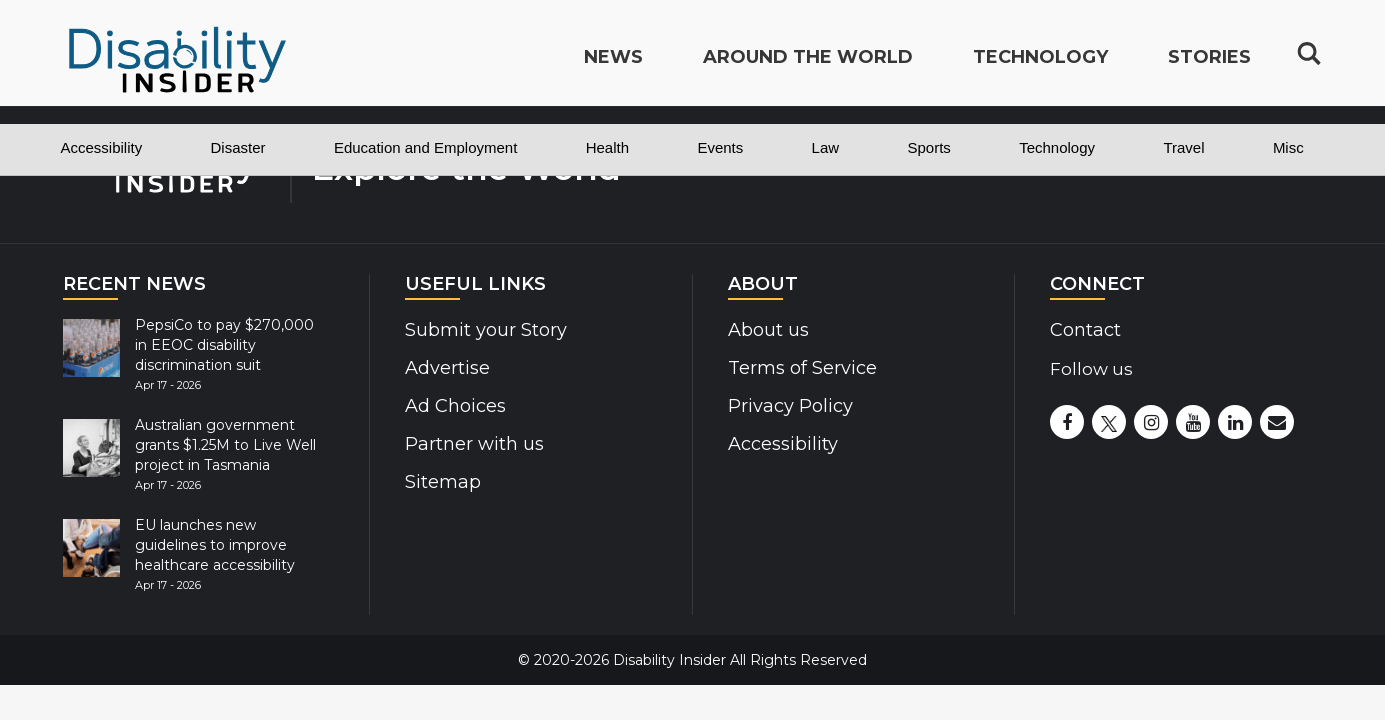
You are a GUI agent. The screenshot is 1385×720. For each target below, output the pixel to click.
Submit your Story (482, 330)
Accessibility (102, 147)
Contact (1084, 330)
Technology (1057, 147)
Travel (1183, 147)
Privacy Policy (786, 406)
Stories (1209, 66)
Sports (928, 147)
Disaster (238, 147)
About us (767, 330)
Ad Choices (453, 406)
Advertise (446, 368)
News (613, 66)
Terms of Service (800, 368)
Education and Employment (425, 147)
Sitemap (441, 482)
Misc (1288, 147)
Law (826, 147)
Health (607, 147)
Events (720, 147)
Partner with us (471, 444)
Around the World (808, 66)
